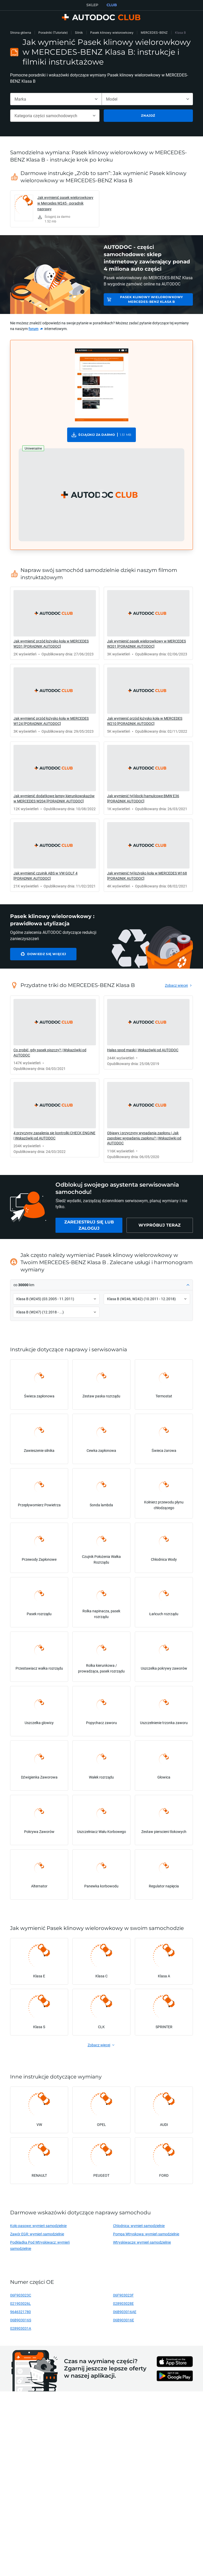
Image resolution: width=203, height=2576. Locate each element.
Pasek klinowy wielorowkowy (112, 32)
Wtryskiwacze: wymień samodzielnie (142, 2242)
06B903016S (20, 2320)
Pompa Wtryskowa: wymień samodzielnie (146, 2233)
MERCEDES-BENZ (154, 32)
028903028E (123, 2303)
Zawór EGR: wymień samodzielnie (37, 2233)
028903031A (20, 2328)
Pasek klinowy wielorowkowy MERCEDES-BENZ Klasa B (151, 299)
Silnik (79, 32)
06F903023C (20, 2295)
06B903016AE (124, 2311)
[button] (101, 494)
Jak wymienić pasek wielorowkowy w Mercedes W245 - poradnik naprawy (65, 203)
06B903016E (123, 2320)
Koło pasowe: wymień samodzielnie (38, 2225)
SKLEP (92, 5)
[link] (54, 208)
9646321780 (20, 2311)
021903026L (20, 2303)
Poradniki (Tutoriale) (53, 32)
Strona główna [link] (20, 32)
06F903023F (123, 2295)
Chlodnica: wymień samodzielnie (139, 2225)
